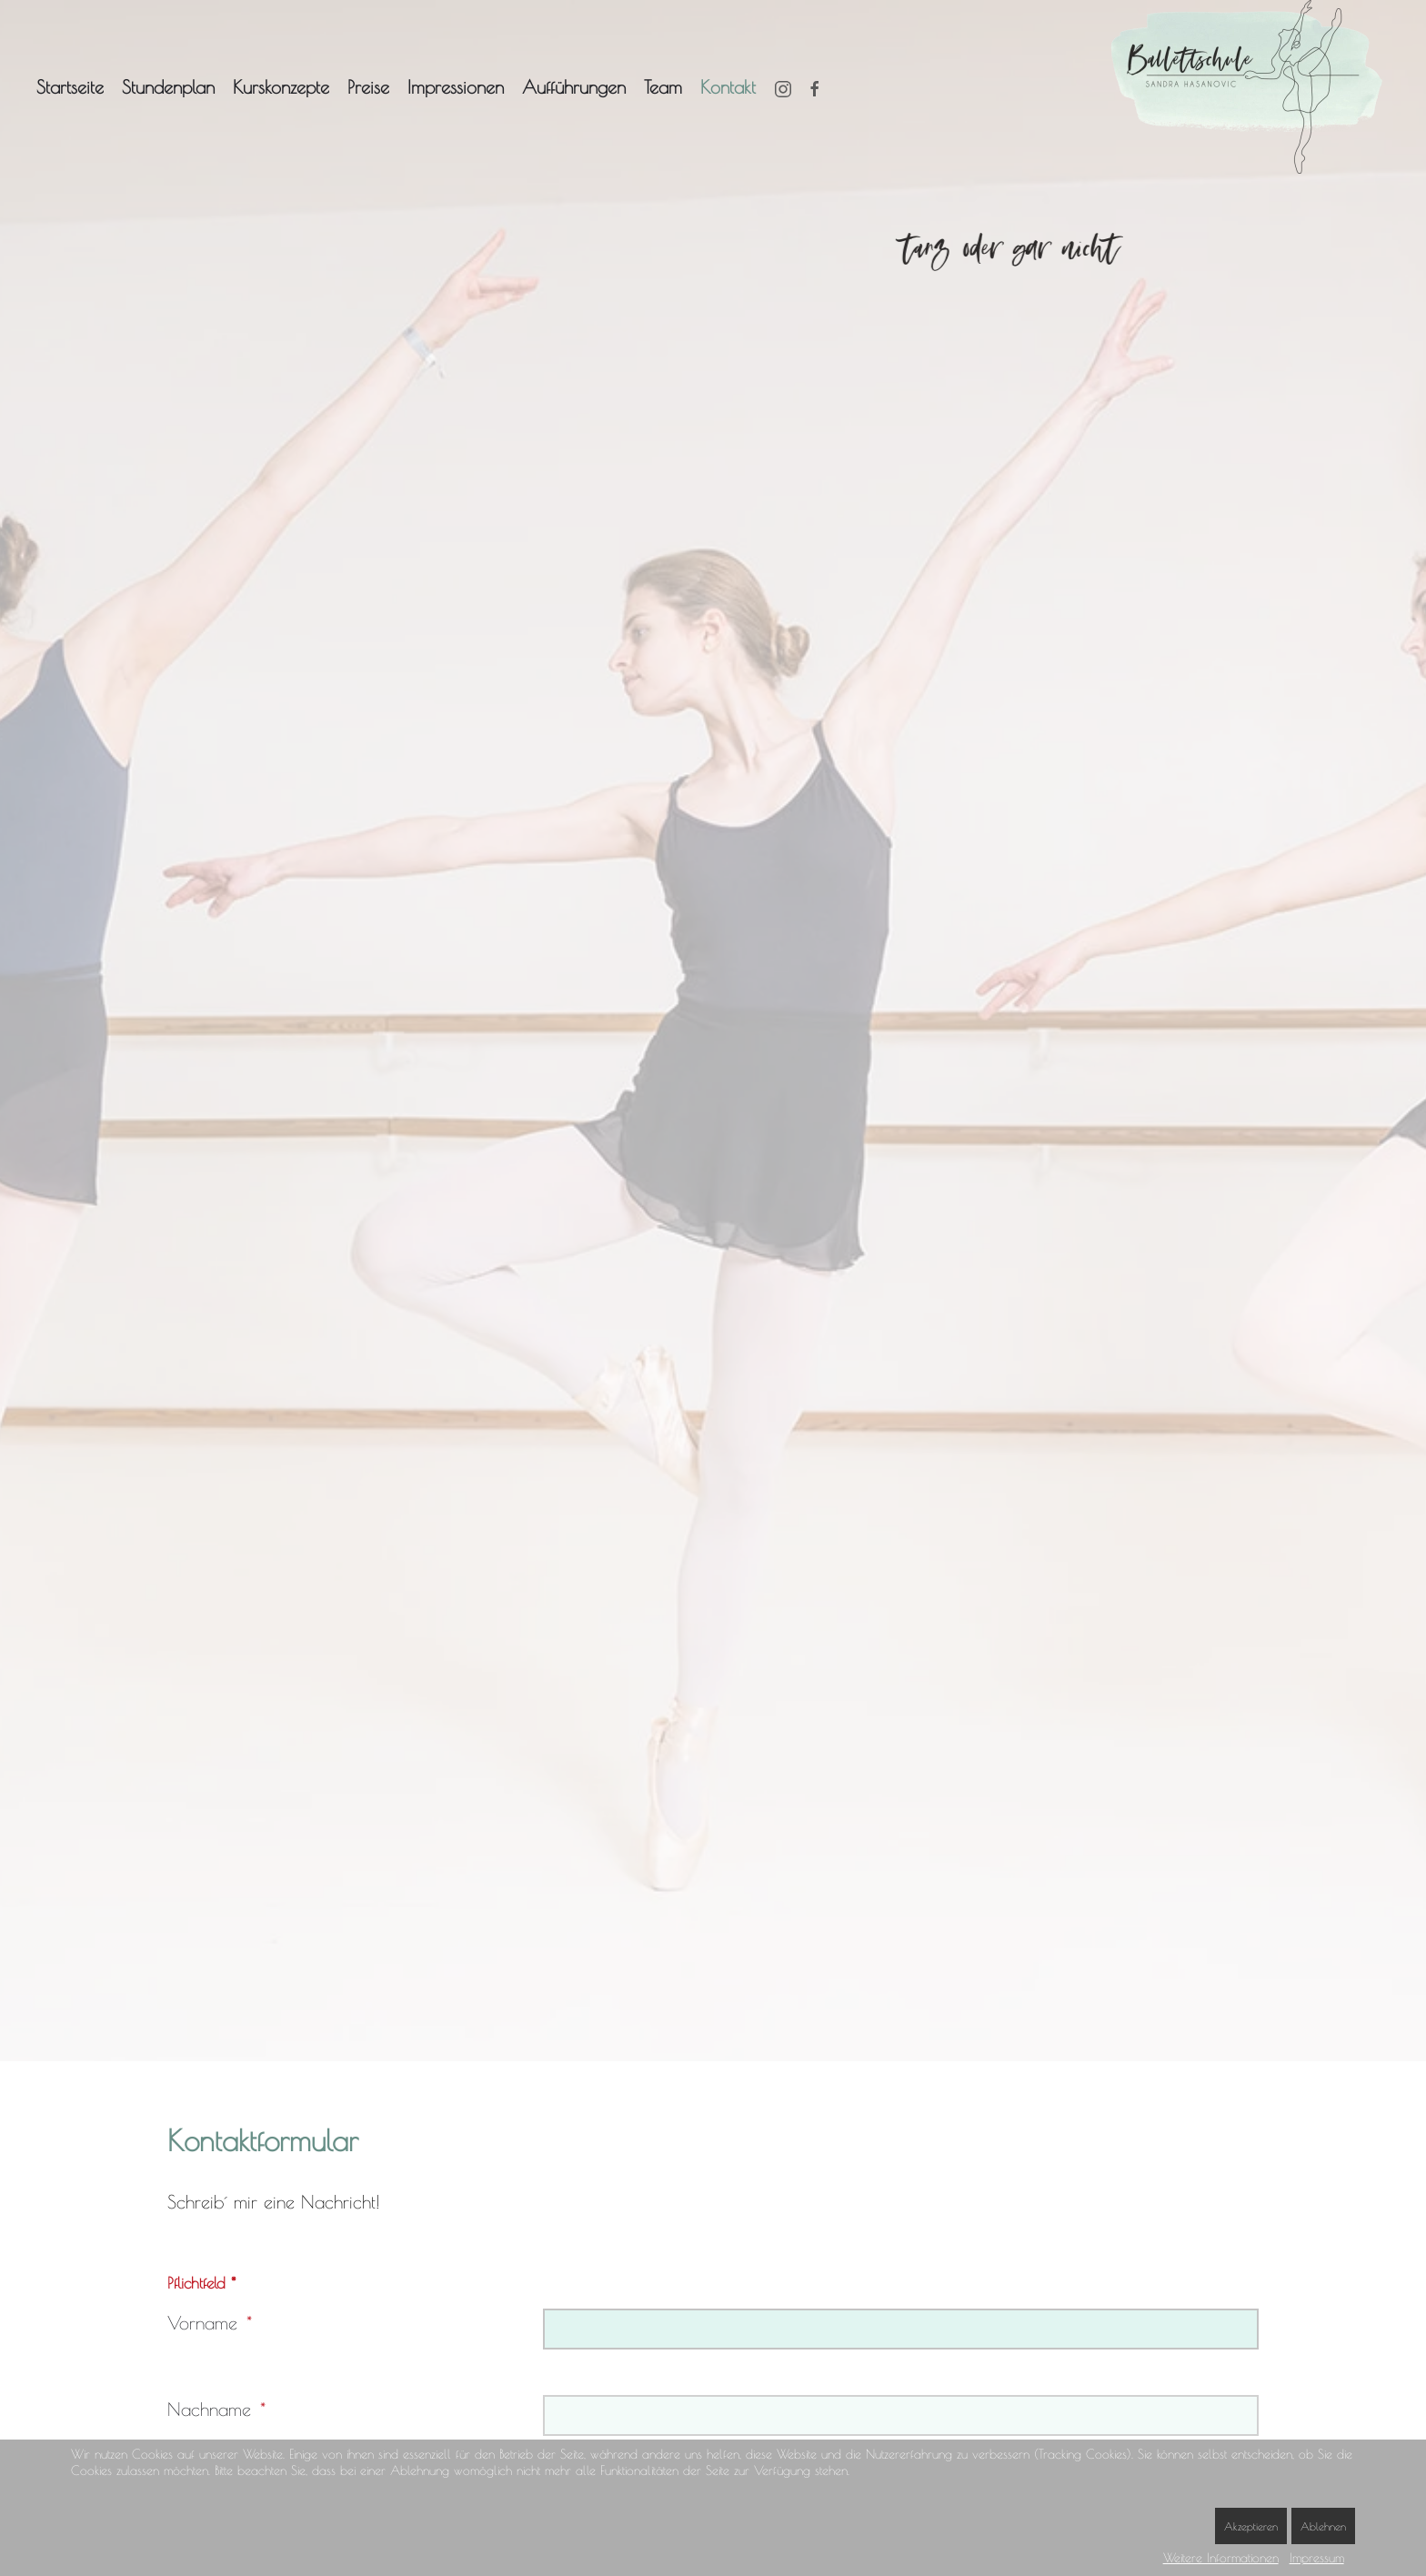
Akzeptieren (1251, 2526)
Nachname (209, 2409)
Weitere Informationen (1221, 2558)
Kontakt (728, 86)
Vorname (202, 2322)
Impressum (1317, 2558)
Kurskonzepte (281, 86)
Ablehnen (1323, 2526)
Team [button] (663, 86)
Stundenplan (168, 86)
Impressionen (455, 86)
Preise (368, 86)
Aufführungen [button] (574, 86)
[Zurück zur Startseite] (1250, 87)
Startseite (70, 86)
